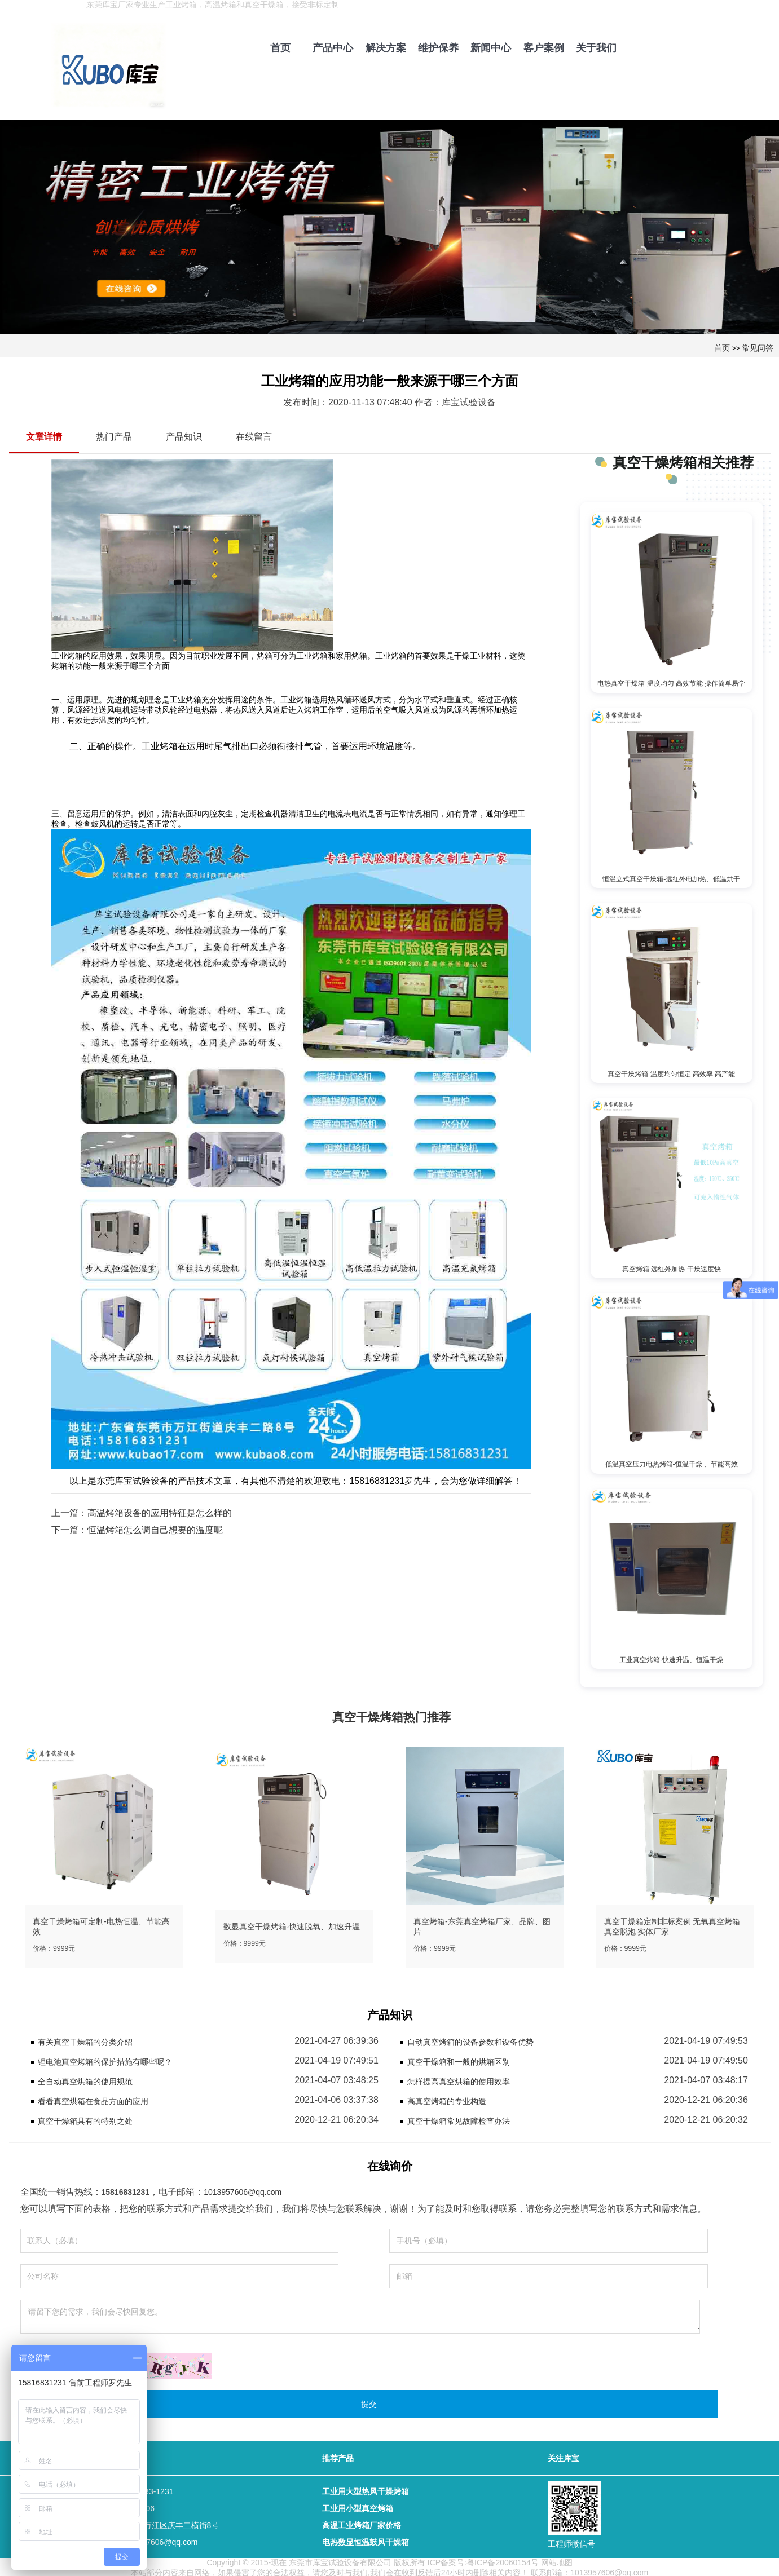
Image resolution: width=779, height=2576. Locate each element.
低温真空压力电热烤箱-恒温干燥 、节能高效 (671, 1462)
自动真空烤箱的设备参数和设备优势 (470, 2039)
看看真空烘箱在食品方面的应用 (93, 2099)
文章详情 (44, 436)
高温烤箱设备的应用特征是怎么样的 (159, 1513)
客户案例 (543, 48)
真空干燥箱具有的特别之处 (85, 2118)
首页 (280, 48)
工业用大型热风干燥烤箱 (365, 2489)
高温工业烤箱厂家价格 (361, 2523)
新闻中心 (490, 48)
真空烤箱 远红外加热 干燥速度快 (671, 1267)
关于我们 (596, 48)
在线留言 (254, 436)
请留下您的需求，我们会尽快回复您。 (360, 2314)
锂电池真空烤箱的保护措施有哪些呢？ (105, 2059)
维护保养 (438, 48)
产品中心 (333, 48)
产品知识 (184, 436)
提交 (369, 2401)
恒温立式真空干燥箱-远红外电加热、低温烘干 (671, 878)
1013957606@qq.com (242, 2189)
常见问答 (757, 347)
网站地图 (557, 2560)
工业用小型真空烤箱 (357, 2506)
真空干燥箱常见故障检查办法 (458, 2118)
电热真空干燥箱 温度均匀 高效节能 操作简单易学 (671, 683)
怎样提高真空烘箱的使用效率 (458, 2079)
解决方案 (386, 48)
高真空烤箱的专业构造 (446, 2099)
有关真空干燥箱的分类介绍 (85, 2039)
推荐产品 (338, 2455)
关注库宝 (563, 2455)
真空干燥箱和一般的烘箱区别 (458, 2059)
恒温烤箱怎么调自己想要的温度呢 (155, 1530)
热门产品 (114, 436)
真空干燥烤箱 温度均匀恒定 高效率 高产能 (671, 1073)
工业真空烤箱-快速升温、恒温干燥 (671, 1657)
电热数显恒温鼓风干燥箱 (365, 2539)
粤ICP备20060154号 (502, 2560)
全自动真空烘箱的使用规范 (85, 2079)
